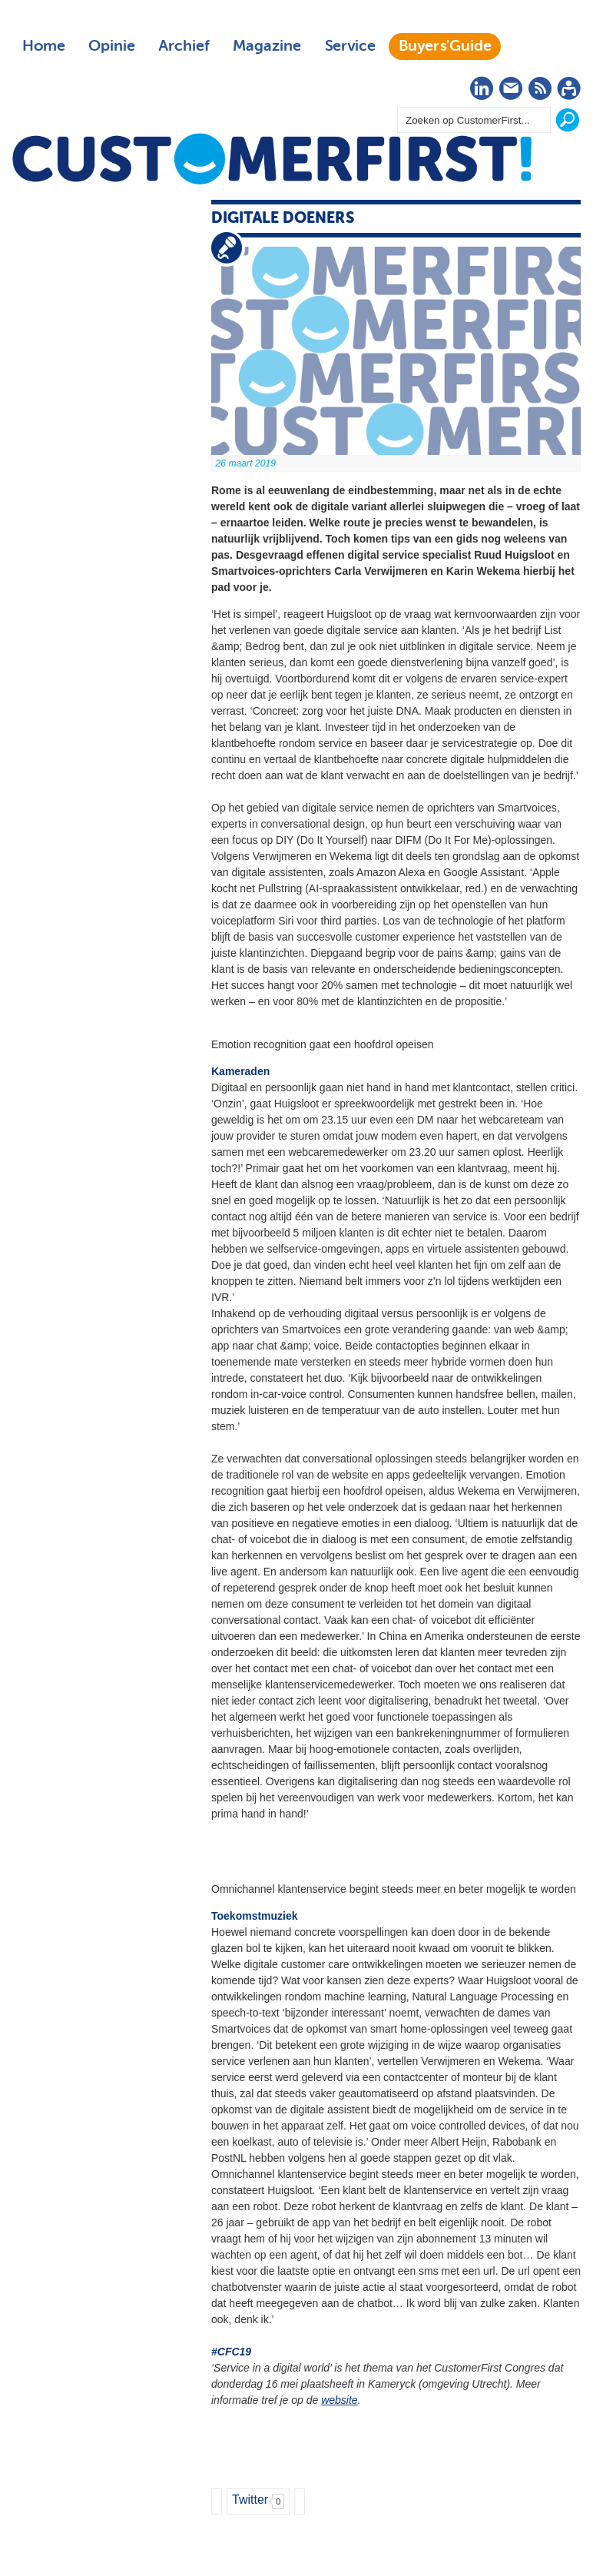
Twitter (250, 2499)
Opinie (111, 46)
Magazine (267, 46)
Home (43, 46)
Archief (184, 46)
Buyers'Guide (445, 46)
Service (350, 46)
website (339, 2400)
